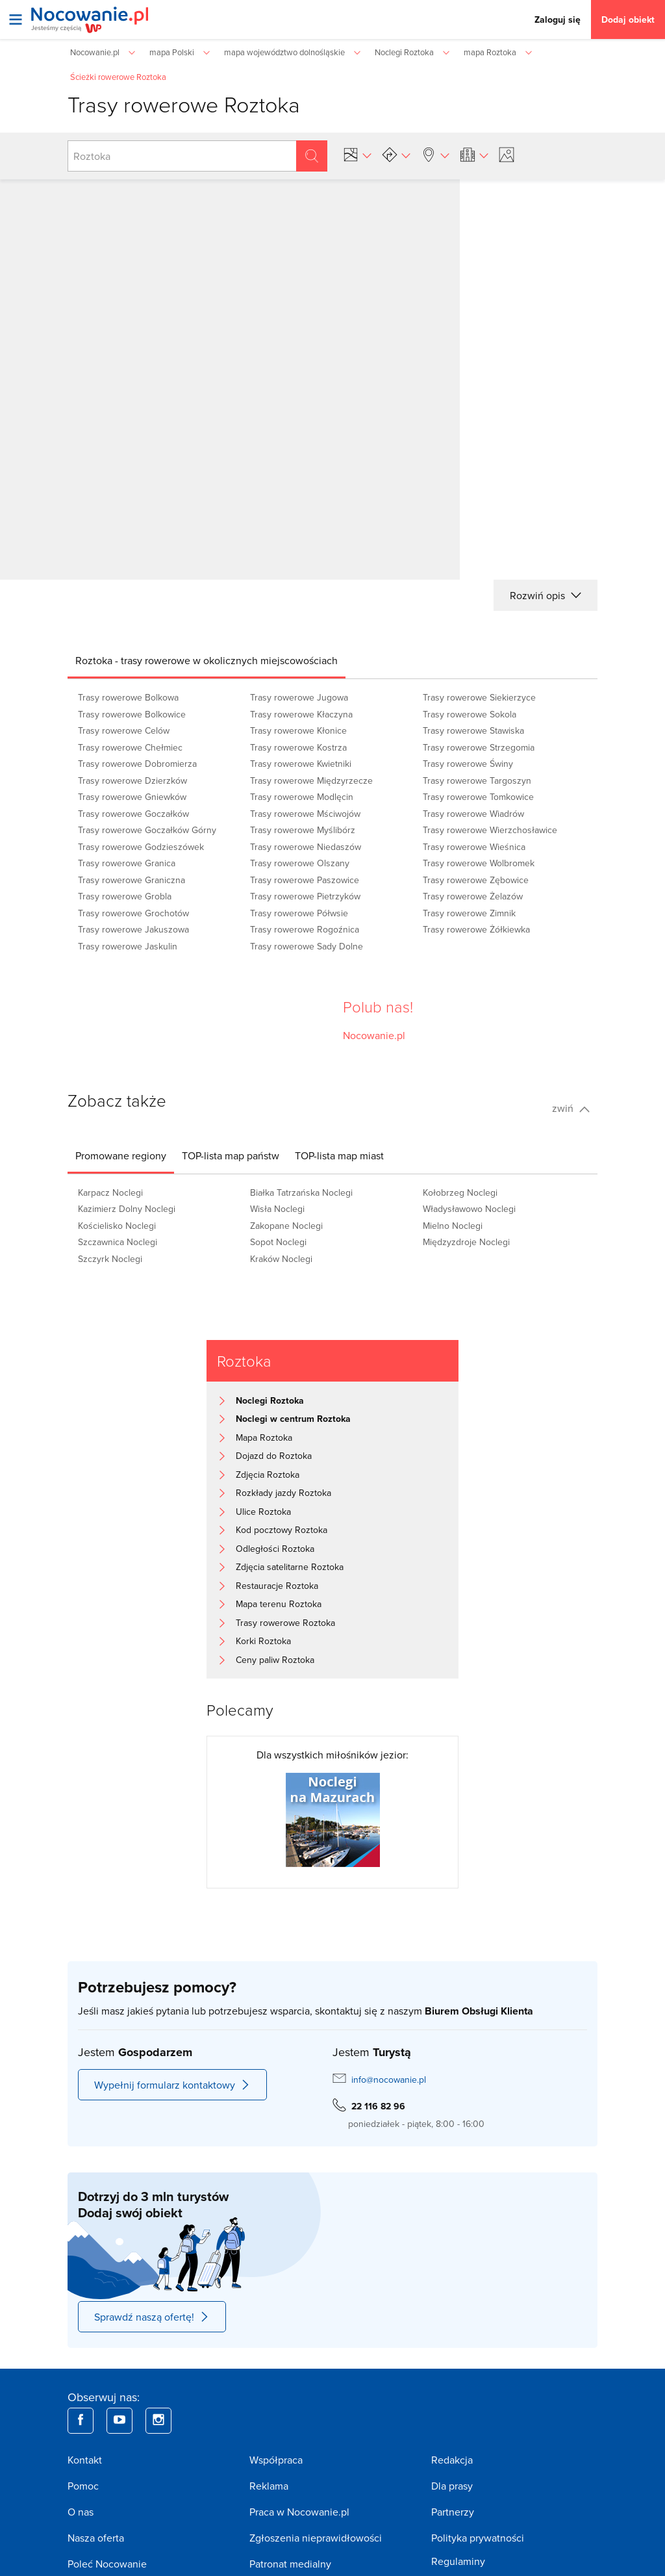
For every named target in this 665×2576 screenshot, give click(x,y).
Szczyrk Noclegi (110, 1258)
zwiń (571, 1108)
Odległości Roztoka (275, 1548)
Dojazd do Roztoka (274, 1455)
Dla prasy (452, 2486)
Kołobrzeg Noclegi (460, 1192)
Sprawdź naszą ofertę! (152, 2317)
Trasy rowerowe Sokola (469, 714)
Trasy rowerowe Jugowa (299, 697)
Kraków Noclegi (281, 1258)
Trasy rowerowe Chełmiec (130, 747)
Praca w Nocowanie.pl (299, 2512)
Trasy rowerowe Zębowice (476, 879)
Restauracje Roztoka (277, 1585)
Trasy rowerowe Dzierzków (132, 780)
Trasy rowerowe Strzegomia (478, 747)
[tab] (206, 660)
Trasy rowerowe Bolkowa (128, 697)
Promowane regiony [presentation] (120, 1155)
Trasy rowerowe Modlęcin (301, 796)
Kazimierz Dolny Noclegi (126, 1208)
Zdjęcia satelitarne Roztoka (290, 1566)
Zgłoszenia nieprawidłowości (315, 2538)
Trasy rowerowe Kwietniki (300, 763)
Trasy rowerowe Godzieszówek (141, 846)
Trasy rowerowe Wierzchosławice (490, 829)
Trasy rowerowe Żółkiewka (476, 929)
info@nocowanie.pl (388, 2079)
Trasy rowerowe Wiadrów (473, 813)
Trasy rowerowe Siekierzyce (479, 697)
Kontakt (85, 2460)
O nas (81, 2512)
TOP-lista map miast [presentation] (339, 1155)
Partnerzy (452, 2512)
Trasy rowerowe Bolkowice (132, 714)
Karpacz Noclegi (110, 1192)
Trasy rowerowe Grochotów (133, 913)
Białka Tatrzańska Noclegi (301, 1192)
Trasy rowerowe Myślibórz (302, 829)
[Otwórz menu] (15, 19)
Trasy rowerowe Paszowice (304, 879)
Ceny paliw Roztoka (275, 1659)
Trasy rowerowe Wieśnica (474, 846)
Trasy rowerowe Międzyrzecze (311, 780)
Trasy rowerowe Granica (126, 863)
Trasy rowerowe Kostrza (298, 747)
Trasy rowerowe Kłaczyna (301, 714)
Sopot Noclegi (278, 1241)
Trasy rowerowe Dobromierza (137, 763)
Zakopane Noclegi (286, 1225)
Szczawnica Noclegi (117, 1241)
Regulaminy (458, 2561)
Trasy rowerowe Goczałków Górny (147, 829)
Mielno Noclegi (453, 1225)
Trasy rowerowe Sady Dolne (306, 946)
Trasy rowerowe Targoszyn (477, 780)
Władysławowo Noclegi (469, 1208)
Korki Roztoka (263, 1640)
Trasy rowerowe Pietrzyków (305, 896)
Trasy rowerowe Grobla (124, 896)
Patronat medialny (290, 2564)
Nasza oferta (96, 2538)
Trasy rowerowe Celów (123, 730)
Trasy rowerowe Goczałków (133, 813)
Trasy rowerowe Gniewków (132, 796)
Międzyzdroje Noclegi (466, 1241)
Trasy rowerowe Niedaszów (305, 846)
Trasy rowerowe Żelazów (473, 896)
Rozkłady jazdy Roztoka (283, 1492)
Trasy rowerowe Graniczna (131, 879)
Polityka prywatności (477, 2538)
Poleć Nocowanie (107, 2564)
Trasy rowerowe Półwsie (299, 913)
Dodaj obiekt (628, 19)
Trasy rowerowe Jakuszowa (133, 929)
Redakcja (452, 2460)
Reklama (268, 2486)
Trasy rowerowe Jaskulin (127, 946)
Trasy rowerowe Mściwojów (305, 813)
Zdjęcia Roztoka (267, 1474)
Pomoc (83, 2486)
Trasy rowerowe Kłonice (298, 730)
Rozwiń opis (545, 595)
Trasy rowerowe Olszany (299, 863)
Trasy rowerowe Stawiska (473, 730)
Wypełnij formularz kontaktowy (172, 2085)
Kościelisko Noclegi (117, 1225)
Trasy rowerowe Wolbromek (478, 863)
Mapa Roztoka (264, 1437)
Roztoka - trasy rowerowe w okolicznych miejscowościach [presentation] (206, 660)
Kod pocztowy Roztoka (281, 1529)
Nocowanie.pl (374, 1035)
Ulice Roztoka (263, 1511)
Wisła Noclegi (277, 1208)
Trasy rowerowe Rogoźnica (304, 929)
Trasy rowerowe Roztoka (285, 1622)
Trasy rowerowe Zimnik (469, 913)
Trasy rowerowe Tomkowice (478, 796)
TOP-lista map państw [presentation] (230, 1155)
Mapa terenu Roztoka (278, 1603)
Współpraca (276, 2460)
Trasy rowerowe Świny (468, 763)
